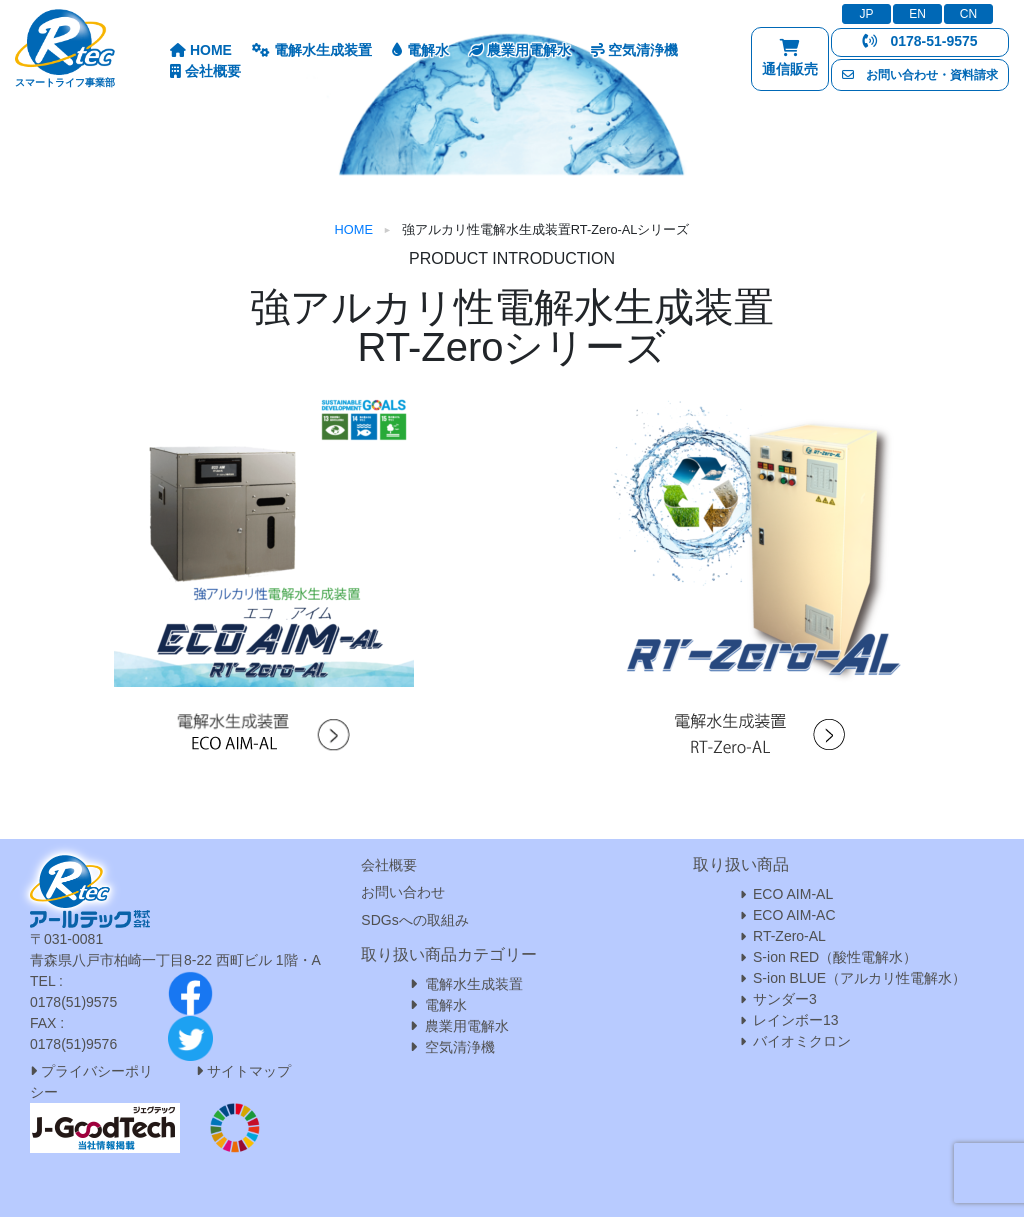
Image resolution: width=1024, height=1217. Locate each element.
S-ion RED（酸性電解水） (835, 957)
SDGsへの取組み (414, 920)
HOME (201, 50)
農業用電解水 (520, 50)
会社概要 (205, 71)
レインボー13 (796, 1020)
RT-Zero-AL (789, 936)
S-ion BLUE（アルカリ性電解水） (859, 978)
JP (866, 14)
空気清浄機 (635, 50)
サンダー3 (785, 999)
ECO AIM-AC (794, 915)
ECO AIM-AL (793, 894)
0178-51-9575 (919, 41)
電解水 (420, 50)
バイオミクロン (802, 1041)
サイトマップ (249, 1071)
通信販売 (790, 62)
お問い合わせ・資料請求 (920, 75)
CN (968, 14)
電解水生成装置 (312, 50)
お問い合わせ (403, 892)
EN (917, 14)
